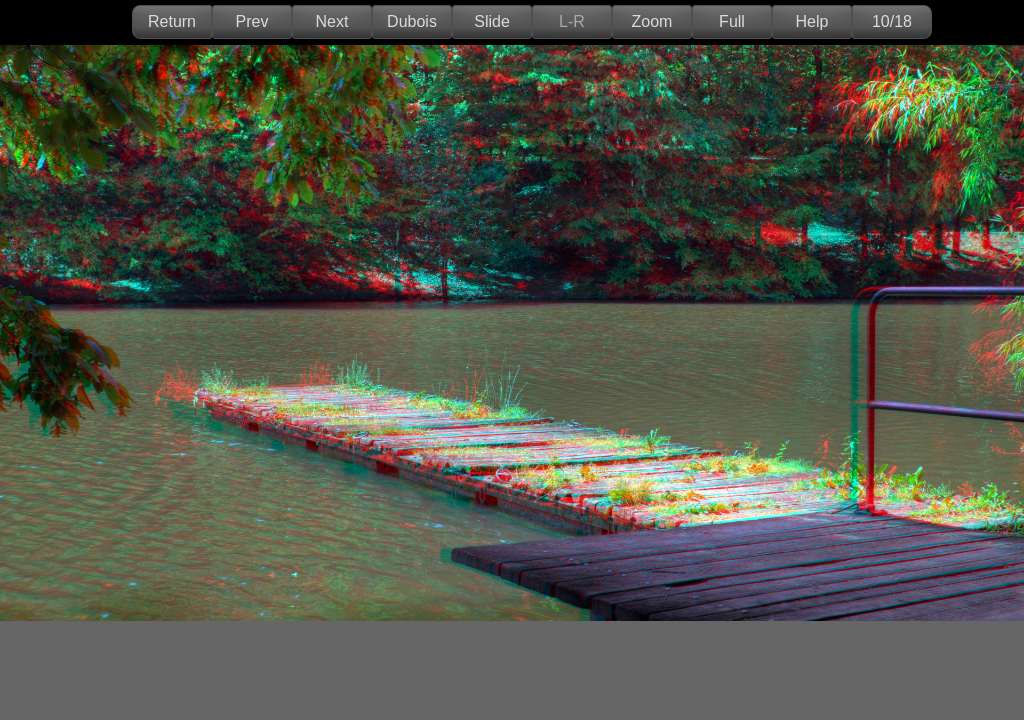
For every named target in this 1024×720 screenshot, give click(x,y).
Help (812, 21)
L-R (572, 21)
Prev (252, 21)
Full (732, 21)
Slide (492, 21)
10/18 (892, 21)
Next (332, 21)
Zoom (652, 21)
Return (172, 21)
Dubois (412, 21)
